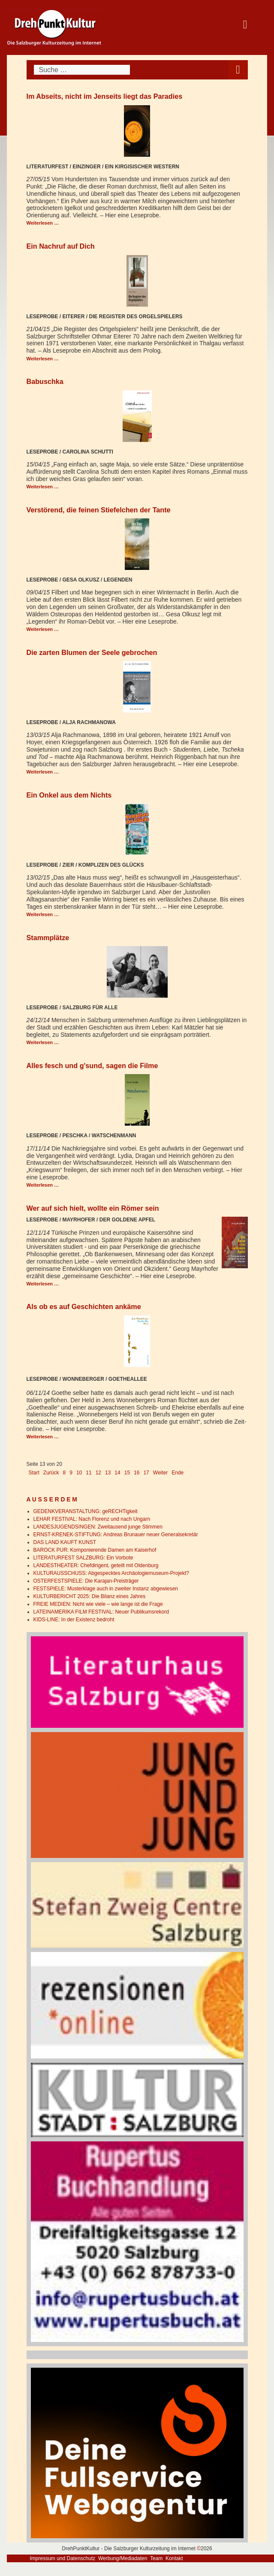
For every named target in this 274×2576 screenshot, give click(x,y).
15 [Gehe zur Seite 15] (127, 1473)
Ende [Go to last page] (178, 1473)
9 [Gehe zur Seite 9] (70, 1473)
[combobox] (82, 70)
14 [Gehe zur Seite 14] (117, 1473)
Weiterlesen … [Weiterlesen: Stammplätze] (43, 1042)
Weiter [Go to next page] (160, 1473)
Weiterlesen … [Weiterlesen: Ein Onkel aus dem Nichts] (43, 914)
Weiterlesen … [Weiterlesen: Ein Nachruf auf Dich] (43, 358)
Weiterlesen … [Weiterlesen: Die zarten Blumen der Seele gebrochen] (43, 771)
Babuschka (45, 381)
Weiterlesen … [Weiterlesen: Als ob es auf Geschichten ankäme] (43, 1436)
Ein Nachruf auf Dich (61, 246)
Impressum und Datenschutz (63, 2558)
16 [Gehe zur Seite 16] (136, 1473)
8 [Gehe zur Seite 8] (64, 1473)
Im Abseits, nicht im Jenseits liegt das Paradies (105, 96)
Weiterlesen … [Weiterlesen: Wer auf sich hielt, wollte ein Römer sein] (43, 1283)
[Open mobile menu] (238, 69)
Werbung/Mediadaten (123, 2558)
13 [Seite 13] (108, 1473)
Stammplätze (48, 937)
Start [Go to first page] (34, 1473)
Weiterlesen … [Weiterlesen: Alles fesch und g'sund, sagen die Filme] (43, 1185)
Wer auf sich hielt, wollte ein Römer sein (93, 1208)
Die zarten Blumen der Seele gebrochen (92, 652)
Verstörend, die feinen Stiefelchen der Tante (99, 510)
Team (156, 2558)
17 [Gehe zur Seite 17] (146, 1473)
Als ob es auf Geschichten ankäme (84, 1306)
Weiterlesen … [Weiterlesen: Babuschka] (43, 486)
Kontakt (174, 2558)
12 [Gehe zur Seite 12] (98, 1473)
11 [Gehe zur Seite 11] (88, 1473)
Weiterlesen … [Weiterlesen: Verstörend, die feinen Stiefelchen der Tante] (43, 629)
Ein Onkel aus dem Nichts (69, 795)
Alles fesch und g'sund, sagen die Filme (92, 1065)
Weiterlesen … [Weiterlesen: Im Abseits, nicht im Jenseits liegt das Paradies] (43, 222)
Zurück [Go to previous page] (51, 1473)
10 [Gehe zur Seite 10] (79, 1473)
